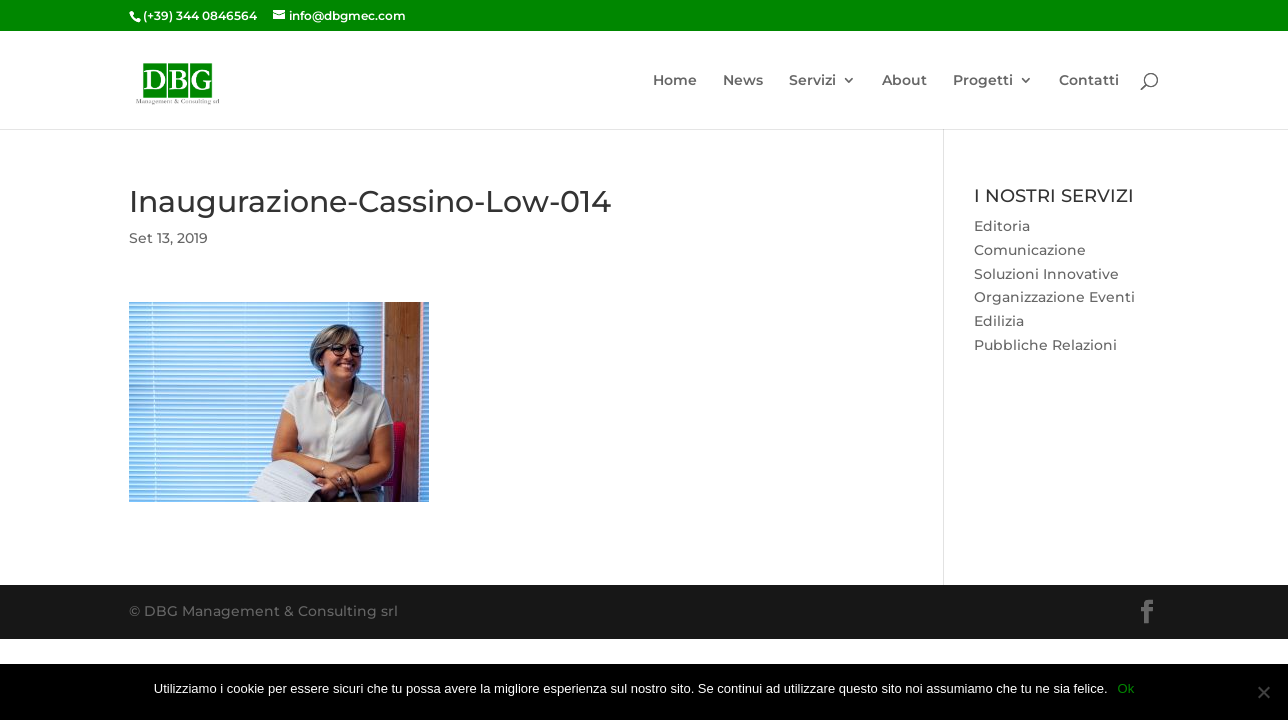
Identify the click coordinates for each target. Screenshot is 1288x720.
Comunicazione (1030, 250)
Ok (1126, 688)
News (743, 81)
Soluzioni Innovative (1046, 274)
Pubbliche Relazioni (1045, 345)
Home (675, 81)
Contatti (1089, 81)
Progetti (983, 81)
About (904, 81)
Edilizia (999, 321)
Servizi (812, 81)
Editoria (1002, 226)
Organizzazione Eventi (1054, 297)
